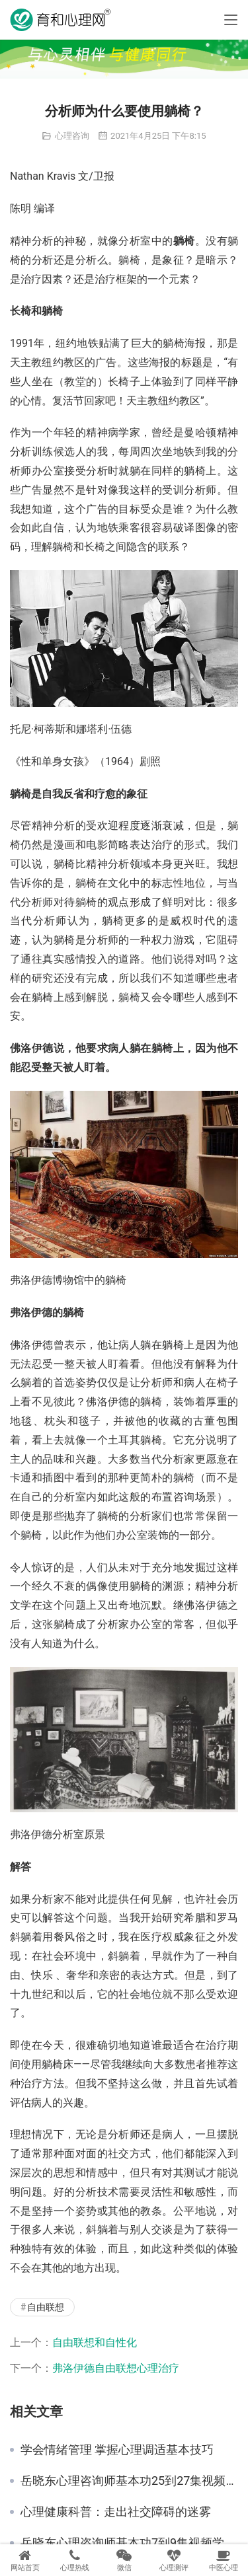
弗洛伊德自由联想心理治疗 (115, 2368)
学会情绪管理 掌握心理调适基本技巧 (117, 2449)
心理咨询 (72, 136)
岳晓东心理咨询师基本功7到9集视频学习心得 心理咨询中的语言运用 (129, 2543)
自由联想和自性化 (94, 2342)
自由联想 (45, 2307)
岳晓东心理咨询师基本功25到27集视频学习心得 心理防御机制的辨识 (129, 2480)
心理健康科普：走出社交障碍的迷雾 (116, 2512)
